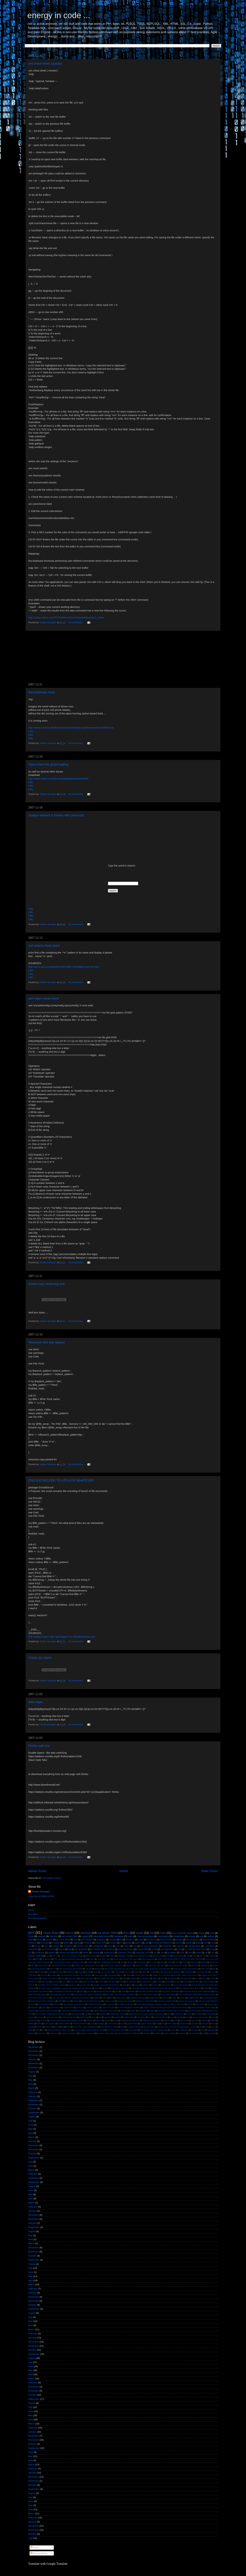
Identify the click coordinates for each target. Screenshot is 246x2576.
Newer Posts (37, 1871)
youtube (211, 2033)
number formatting (95, 2004)
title (68, 2027)
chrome (128, 1972)
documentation (186, 1978)
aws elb (88, 1969)
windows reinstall (87, 2033)
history (155, 1985)
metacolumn (121, 1998)
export (62, 1949)
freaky (185, 1982)
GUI (47, 1946)
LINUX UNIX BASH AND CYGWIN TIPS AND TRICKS (179, 1959)
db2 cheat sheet (87, 1978)
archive (194, 1965)
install (206, 1988)
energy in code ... (58, 15)
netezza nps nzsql (124, 2001)
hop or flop (165, 1985)
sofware (167, 2020)
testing (31, 2027)
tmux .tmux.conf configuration (85, 2027)
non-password (44, 2004)
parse (128, 1943)
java (81, 1991)
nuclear (113, 1943)
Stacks (204, 1962)
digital (155, 1978)
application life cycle (156, 1965)
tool (122, 2027)
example (44, 1943)
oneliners (35, 2007)
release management (69, 1952)
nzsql (212, 1949)
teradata (195, 2024)
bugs (81, 1972)
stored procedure (80, 2024)
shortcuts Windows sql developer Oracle (66, 2020)
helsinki (146, 1985)
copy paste (99, 1975)
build (88, 1972)
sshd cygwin (50, 2024)
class (136, 1972)
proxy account (52, 2017)
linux (126, 1932)
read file (107, 2017)
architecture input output (178, 1965)
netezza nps (109, 2001)
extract (101, 1982)
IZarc (92, 1959)
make (104, 1998)
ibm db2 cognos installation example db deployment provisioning (65, 1988)
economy (32, 1943)
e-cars (212, 1978)
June (30, 2125)
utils (37, 2030)
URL (30, 731)
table (198, 1943)
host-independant (181, 1985)
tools (182, 1952)
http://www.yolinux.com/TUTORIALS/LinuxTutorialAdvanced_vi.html (66, 617)
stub (92, 2024)
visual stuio (183, 2030)
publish (51, 1952)
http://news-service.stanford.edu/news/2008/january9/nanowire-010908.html (70, 727)
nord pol (56, 2004)
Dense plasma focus (141, 1956)
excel (30, 1939)
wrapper (182, 2033)
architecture (98, 1946)
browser (59, 1972)
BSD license (91, 1956)
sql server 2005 (69, 1936)
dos (196, 1978)
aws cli (53, 1969)
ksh (116, 1991)
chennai (118, 1972)
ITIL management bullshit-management (70, 1959)
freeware (56, 1943)
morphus (87, 1943)
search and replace (200, 2017)
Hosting (212, 1956)
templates (184, 2024)
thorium (48, 2027)
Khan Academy (147, 1959)
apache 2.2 (140, 1965)
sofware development (162, 1943)
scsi (187, 2017)
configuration (194, 1946)
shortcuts (130, 1939)
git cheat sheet (63, 1939)
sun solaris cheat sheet (44, 945)
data (63, 1978)
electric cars (33, 1982)
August (31, 2071)
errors (64, 1982)
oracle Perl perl (108, 2007)
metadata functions (137, 1998)
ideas (97, 1988)
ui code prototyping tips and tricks (141, 2027)
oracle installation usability (129, 2007)
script (31, 1936)
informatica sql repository (102, 1949)
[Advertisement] (123, 656)
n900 (60, 2001)
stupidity (101, 2024)
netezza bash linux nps (91, 2001)
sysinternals (132, 2024)
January (32, 2059)
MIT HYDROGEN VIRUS (107, 1962)
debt (124, 1978)
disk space (172, 1978)
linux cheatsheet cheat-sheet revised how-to (197, 1994)
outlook (124, 2011)
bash (130, 1936)
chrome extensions (149, 1946)
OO (122, 1962)
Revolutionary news (41, 692)
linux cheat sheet (125, 1949)
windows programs (69, 2033)
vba (190, 1952)
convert (54, 1975)
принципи (151, 1939)
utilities (210, 1936)
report (85, 1952)
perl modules (87, 1939)
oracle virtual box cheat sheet (105, 2011)
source (178, 1943)
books (50, 1972)
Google (56, 1946)
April (30, 2084)
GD (187, 1956)
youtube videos (35, 1956)
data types (72, 1978)
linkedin (132, 1991)
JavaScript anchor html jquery (125, 1959)
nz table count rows (126, 2004)
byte (95, 1972)
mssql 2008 (142, 1949)
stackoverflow (63, 2024)
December (33, 2051)
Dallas (111, 1956)
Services (193, 1962)
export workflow (88, 1982)
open (44, 2007)
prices (188, 2014)
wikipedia (211, 2030)
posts (31, 1910)
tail (157, 2024)
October (32, 2108)
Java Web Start (103, 1959)
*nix (47, 1956)
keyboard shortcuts (104, 1991)
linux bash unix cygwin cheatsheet (88, 1994)
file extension (131, 1982)
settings (112, 1939)
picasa (93, 2014)
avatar (215, 1965)
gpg (124, 1985)
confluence (32, 1975)
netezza (54, 1936)
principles (33, 1914)
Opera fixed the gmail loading (48, 764)
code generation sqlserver (170, 1972)
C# (29, 1946)
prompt (40, 2017)
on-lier (190, 2004)
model (174, 1998)
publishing (84, 2017)
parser (132, 2011)
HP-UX (203, 1956)
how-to (69, 1932)
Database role (123, 1956)
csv (121, 1975)
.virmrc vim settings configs (71, 1956)
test (213, 2024)
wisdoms (147, 2033)
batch (126, 1946)
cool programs (192, 1939)
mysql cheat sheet (210, 1998)
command (188, 1972)
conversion (209, 1946)
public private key (69, 2017)
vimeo (173, 2030)
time (56, 2027)
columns (180, 1946)
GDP (194, 1956)
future (39, 1939)
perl (31, 1932)
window (31, 2033)
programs (101, 1939)
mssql (201, 1933)
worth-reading (169, 2033)
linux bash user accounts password (120, 1994)
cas (134, 1946)
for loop (177, 1982)
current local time (142, 1975)
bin (214, 1969)
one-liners (200, 2004)
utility (30, 2030)
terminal (205, 2024)
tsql (201, 1936)
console (44, 1975)
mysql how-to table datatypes (43, 2001)
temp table (172, 2024)
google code (85, 1985)
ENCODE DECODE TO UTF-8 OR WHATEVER (61, 1480)
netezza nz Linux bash (144, 2001)
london (96, 1998)
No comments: (76, 622)
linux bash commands (171, 1991)
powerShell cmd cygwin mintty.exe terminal (146, 2014)
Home (123, 1871)
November (33, 2047)
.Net (213, 1943)
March (31, 2088)
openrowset (68, 2007)
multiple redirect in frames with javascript (56, 815)
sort (175, 2020)
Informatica (163, 1936)
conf (213, 1972)
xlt (206, 1952)
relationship (128, 2017)
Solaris (179, 1939)
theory (39, 2027)
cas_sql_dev (106, 1972)
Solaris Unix (82, 1946)
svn (122, 2024)
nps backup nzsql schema (74, 2004)
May (30, 2080)
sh (121, 1939)
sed (213, 2017)
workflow (157, 2033)
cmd (212, 1933)
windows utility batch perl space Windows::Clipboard (118, 2033)
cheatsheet (178, 1936)
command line (202, 1972)
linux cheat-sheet (168, 1994)
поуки (140, 1939)
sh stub (43, 2020)
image (104, 1988)
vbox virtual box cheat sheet (59, 2030)
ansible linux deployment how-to (87, 1965)
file (69, 1949)
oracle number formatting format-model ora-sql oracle (165, 2007)
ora (29, 1952)
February (32, 2092)
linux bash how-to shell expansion (197, 1991)
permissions (76, 2014)
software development (130, 2020)
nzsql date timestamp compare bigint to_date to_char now (160, 2004)
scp (171, 2017)
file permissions (146, 1982)
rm (150, 2017)
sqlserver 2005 (125, 1952)
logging (76, 1943)
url (201, 2027)
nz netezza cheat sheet (195, 1949)
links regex (35, 1702)
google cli (72, 1985)
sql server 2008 (107, 1932)
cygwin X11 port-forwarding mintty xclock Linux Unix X (175, 1975)
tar (163, 2024)
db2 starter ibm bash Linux (108, 1978)
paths (152, 2011)
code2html (167, 1946)
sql (152, 1932)
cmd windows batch (182, 1933)
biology (41, 1972)
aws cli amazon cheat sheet (70, 1969)
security (96, 1952)
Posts (34, 2547)
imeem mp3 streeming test (46, 1284)
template (172, 1952)
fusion (66, 1943)
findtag (158, 1982)
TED (33, 1965)
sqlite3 (30, 2024)
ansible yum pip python (113, 1965)
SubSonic (214, 1962)
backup (98, 1969)
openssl (80, 2007)
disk (162, 1978)
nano (68, 2001)
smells (107, 2020)
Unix (163, 1932)
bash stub (205, 1969)
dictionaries (144, 1978)
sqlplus (189, 1943)
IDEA (30, 1959)
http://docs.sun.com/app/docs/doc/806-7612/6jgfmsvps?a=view (63, 966)
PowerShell (141, 1962)
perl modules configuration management (51, 2014)
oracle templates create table (203, 2007)
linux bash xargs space (148, 1994)
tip (63, 2027)
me (111, 1998)
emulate (55, 1982)
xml (213, 1952)
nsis (179, 1949)
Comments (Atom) (51, 1878)
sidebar (90, 2020)
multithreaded (193, 1998)
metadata (119, 1936)
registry (117, 2017)
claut (144, 1972)
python (138, 1943)
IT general (47, 1959)
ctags (129, 1975)
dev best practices (37, 1918)
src (155, 1952)
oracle (139, 1932)
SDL (162, 1962)
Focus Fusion (166, 1939)
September (33, 2112)
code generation (145, 1936)
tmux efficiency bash (109, 2027)
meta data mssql (101, 1936)
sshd (39, 2024)
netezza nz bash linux (166, 2001)
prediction (39, 1952)
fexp (120, 1982)
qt (100, 2017)
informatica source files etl (189, 1988)
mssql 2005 (100, 1943)
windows (85, 1932)
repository (141, 2017)
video (198, 1952)
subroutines (113, 2024)
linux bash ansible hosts (148, 1991)
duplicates (33, 1949)
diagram (133, 1978)
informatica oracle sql (119, 1988)
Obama (130, 1962)
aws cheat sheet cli (39, 1969)
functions (195, 1982)
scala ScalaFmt (160, 2017)
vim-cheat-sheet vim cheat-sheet (153, 2030)
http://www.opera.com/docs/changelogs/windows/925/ (58, 778)
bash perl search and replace (186, 1969)
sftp (146, 1943)
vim (205, 1943)
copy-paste (112, 1975)
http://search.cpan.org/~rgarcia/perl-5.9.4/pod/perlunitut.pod (61, 1636)
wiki (202, 2030)
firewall (168, 1982)
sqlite (213, 2020)
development (209, 1939)
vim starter (132, 2030)
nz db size (110, 2004)
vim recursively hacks (116, 2030)
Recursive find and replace (46, 1342)
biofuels (31, 1972)
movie (182, 1998)
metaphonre (154, 1998)
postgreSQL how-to (118, 2014)
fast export (111, 1982)
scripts (179, 2017)
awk (118, 1946)
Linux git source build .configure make (68, 1962)
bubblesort (70, 1972)
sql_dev (195, 2020)
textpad (41, 1936)
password (143, 2011)
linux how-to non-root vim (38, 1998)
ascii (110, 1946)
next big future (167, 1949)
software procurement (152, 2020)
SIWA (169, 1962)
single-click (109, 1952)
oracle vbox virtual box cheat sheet (75, 2011)
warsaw (194, 2030)
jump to (90, 1991)
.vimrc (54, 1956)
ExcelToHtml (178, 1956)
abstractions (43, 1965)
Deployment (157, 1956)
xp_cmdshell (194, 2033)
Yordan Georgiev (41, 1891)
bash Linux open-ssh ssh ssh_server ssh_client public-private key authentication (137, 1969)
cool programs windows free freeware (76, 1975)
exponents (74, 1982)
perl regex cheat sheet (43, 998)
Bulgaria (102, 1956)
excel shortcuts (48, 1949)
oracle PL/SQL (92, 2007)
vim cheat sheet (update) (45, 63)
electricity (45, 1982)
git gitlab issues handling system (51, 1985)
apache (129, 1965)
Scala (184, 1962)
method (165, 1998)
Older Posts (209, 1871)
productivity (210, 2014)
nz (121, 1943)
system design (147, 2024)
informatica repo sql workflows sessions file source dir (154, 1988)
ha (130, 1985)
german (31, 1985)
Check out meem (40, 1657)
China (37, 1946)
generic (49, 1939)
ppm (169, 2014)
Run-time (153, 1962)
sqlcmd (204, 2020)
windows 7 (42, 2033)
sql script (184, 2020)
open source (55, 2007)
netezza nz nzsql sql (186, 2001)
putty (93, 2017)
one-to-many (213, 2004)
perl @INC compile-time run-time (171, 2011)
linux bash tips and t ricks (60, 1994)
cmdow (153, 1972)
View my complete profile (41, 1896)
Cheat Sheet (51, 1932)
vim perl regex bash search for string (89, 2030)
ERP (167, 1956)
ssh (162, 1952)
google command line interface (106, 1985)
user (213, 2027)
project (31, 2017)
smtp (115, 2020)
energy (191, 1936)
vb (43, 2030)
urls (206, 2027)
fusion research (208, 1982)
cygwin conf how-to (50, 1978)
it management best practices (64, 1991)
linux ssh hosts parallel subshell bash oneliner (71, 1998)
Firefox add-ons (39, 1745)
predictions (178, 2014)
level (123, 1991)
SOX (177, 1962)
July (30, 2075)
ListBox (90, 1962)
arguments (205, 1965)
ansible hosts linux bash (61, 1965)
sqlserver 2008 (143, 1952)
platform (103, 2014)
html (75, 1939)
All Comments (38, 2553)
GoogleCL (68, 1946)
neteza (76, 2001)
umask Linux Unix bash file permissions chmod (177, 2027)
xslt (203, 2033)
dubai (204, 1978)
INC (37, 1959)
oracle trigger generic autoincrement (43, 2011)
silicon (98, 2020)
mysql (154, 1949)
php (86, 2014)
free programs (80, 1949)
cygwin (85, 1936)
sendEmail (32, 2020)
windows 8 (54, 2033)
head (137, 1985)
